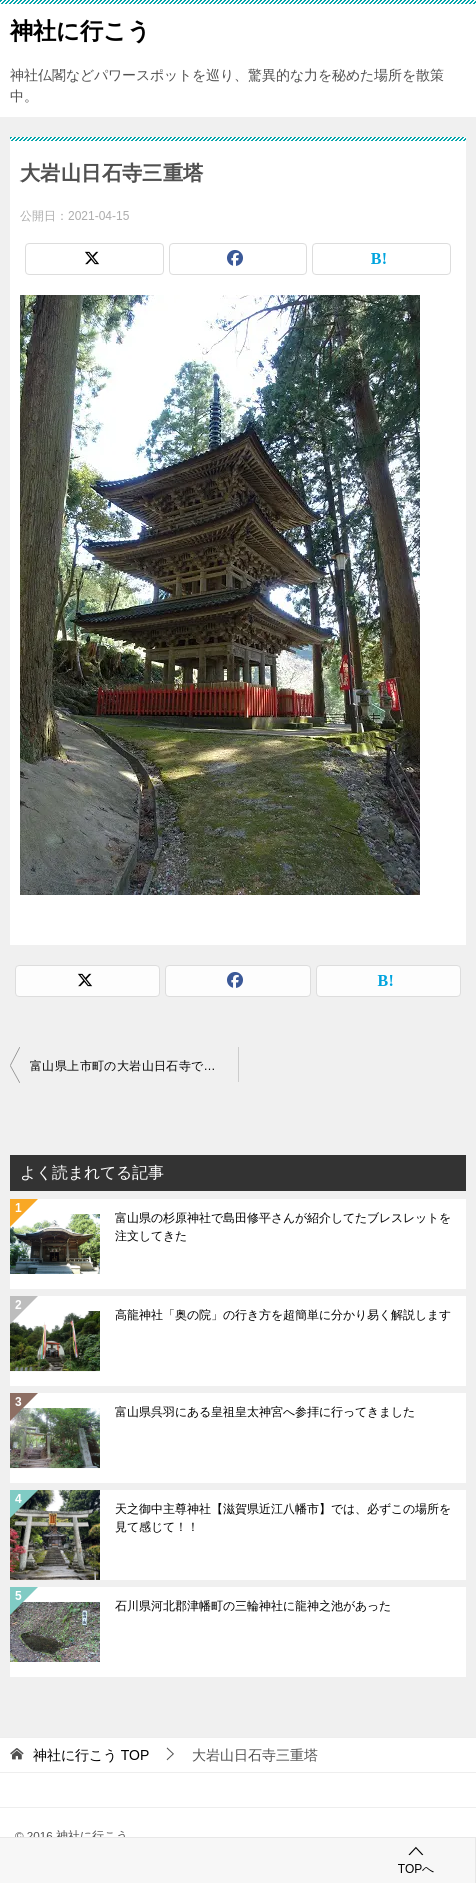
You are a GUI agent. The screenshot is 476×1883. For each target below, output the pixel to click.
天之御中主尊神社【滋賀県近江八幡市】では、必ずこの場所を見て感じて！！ (283, 1518)
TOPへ (416, 1859)
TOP (91, 1755)
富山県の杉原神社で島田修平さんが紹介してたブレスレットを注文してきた (283, 1227)
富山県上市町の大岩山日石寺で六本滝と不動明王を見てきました (134, 1066)
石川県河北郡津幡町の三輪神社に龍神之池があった (253, 1606)
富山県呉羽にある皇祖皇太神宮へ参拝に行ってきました (265, 1412)
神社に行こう (80, 29)
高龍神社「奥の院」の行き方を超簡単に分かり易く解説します (283, 1315)
